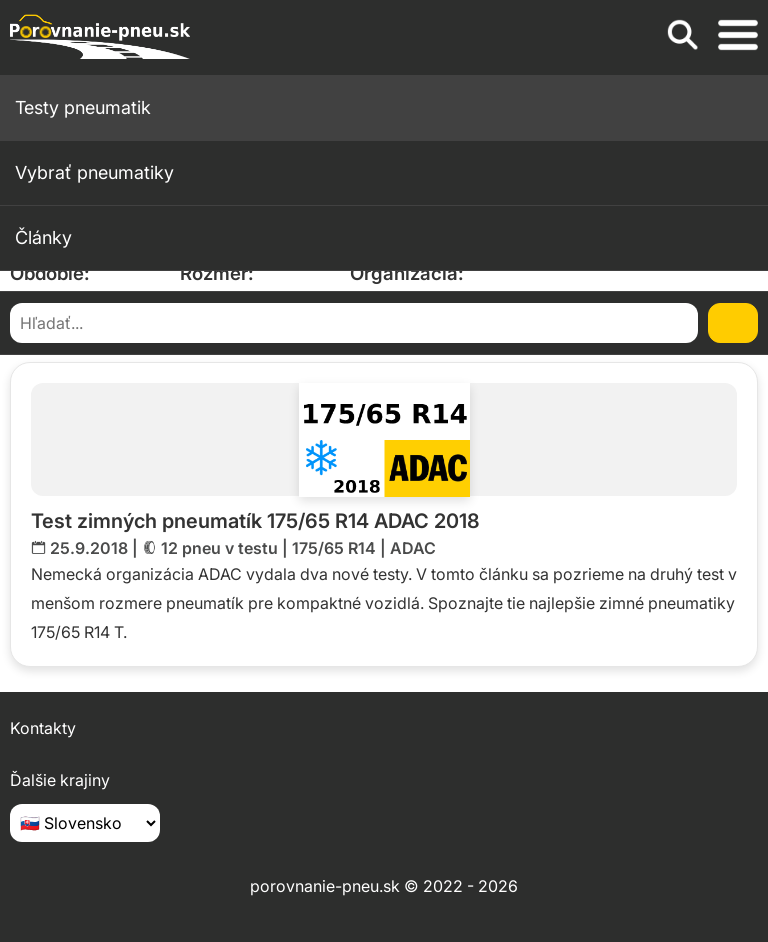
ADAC (413, 548)
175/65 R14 (334, 548)
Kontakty (43, 728)
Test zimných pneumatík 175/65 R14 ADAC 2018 (255, 521)
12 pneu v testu (219, 548)
